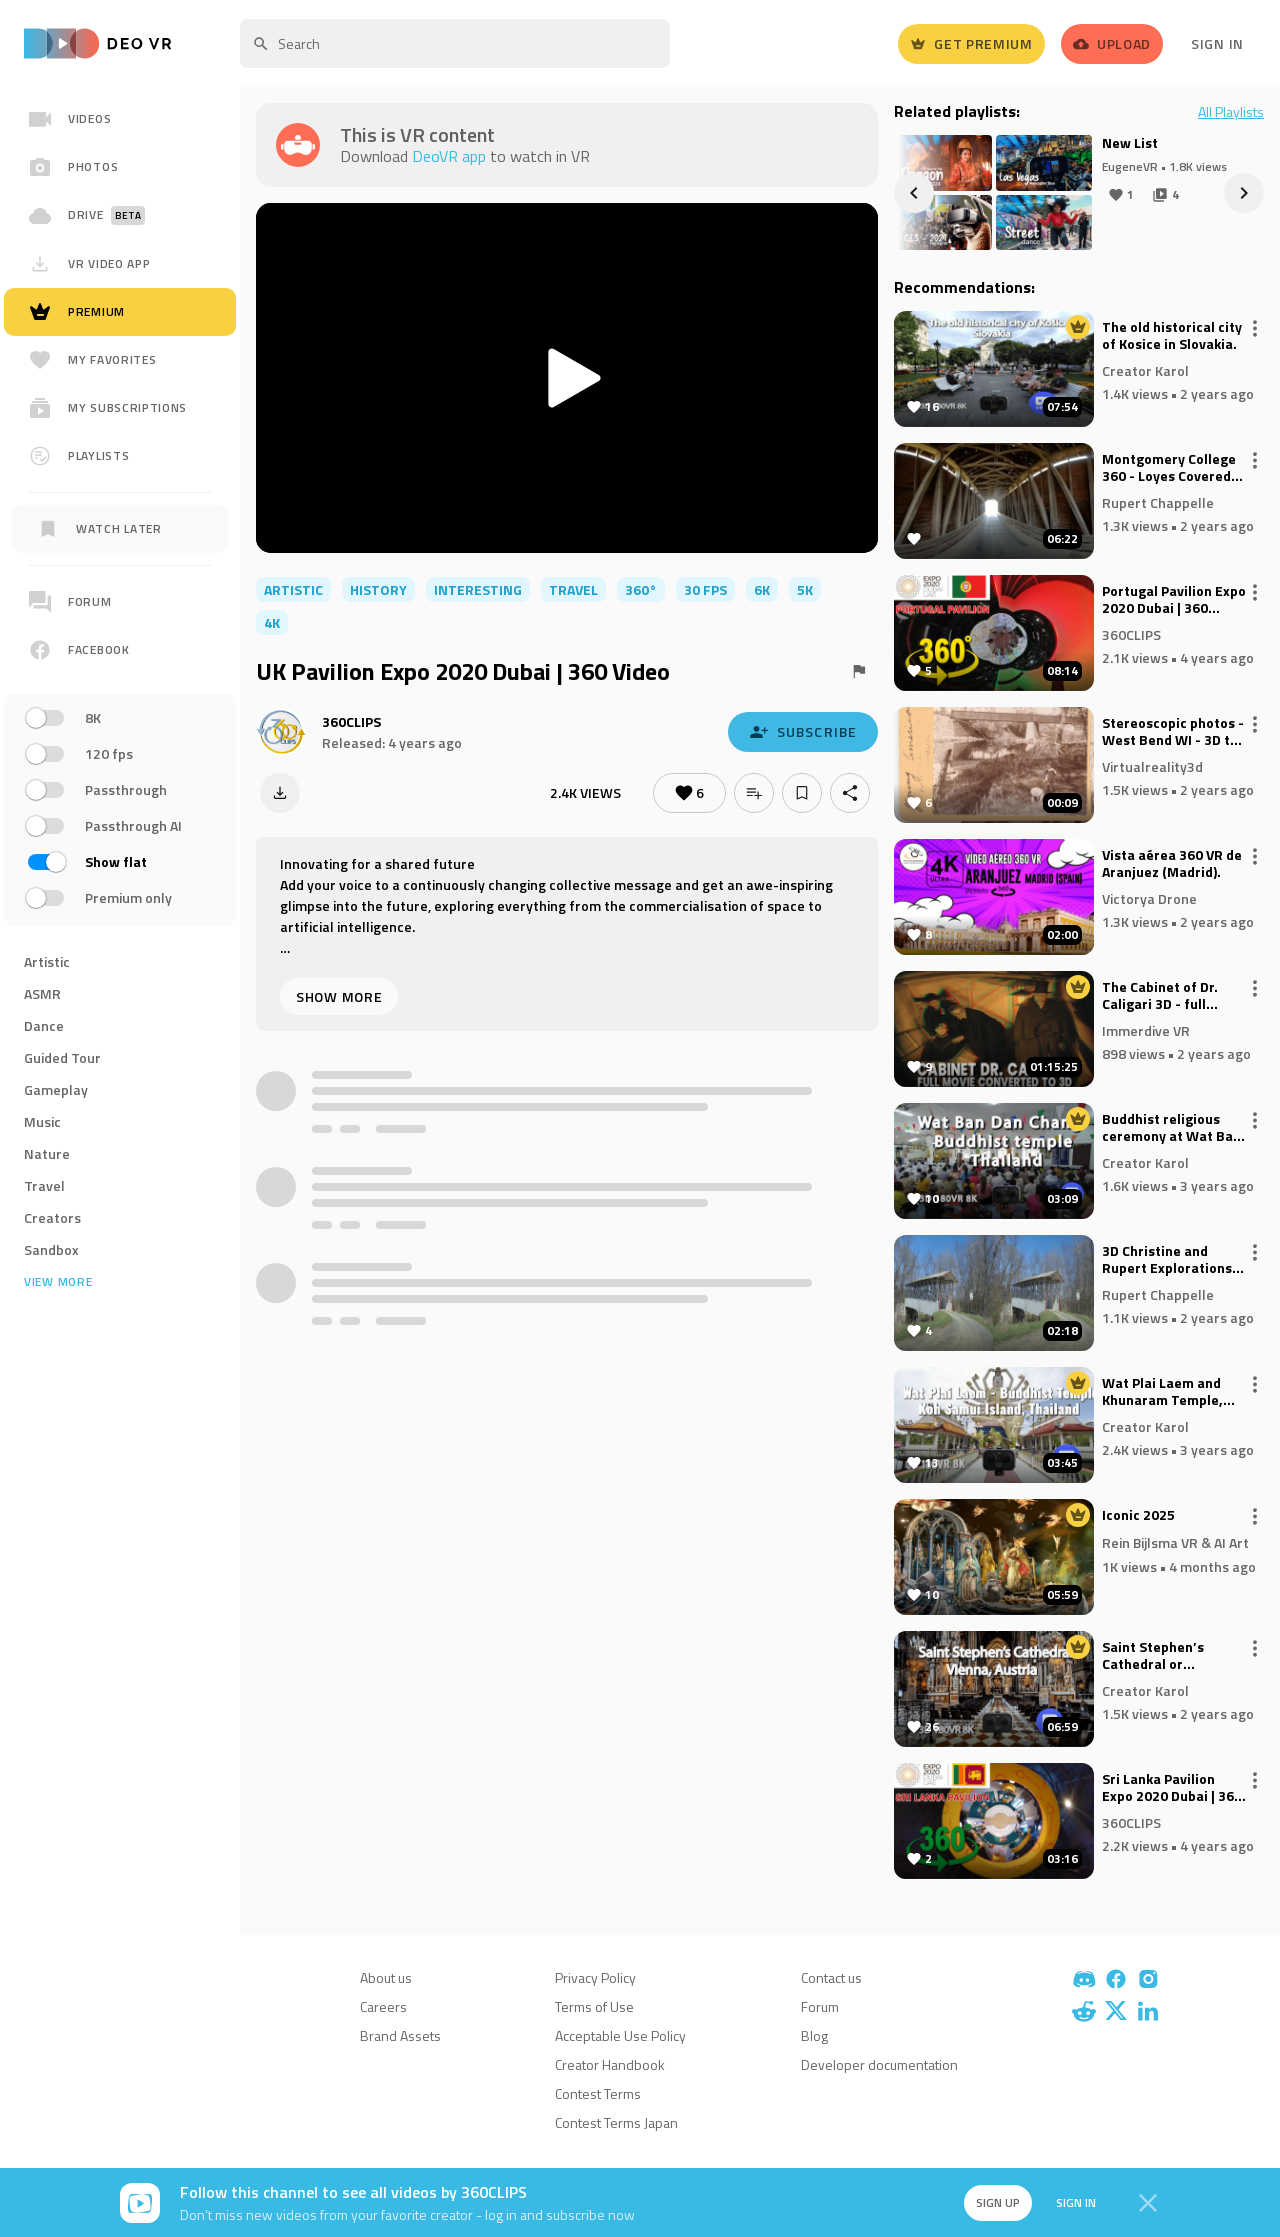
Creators (52, 1217)
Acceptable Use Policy (620, 2035)
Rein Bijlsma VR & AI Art (1175, 1542)
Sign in (1076, 2202)
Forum (820, 2006)
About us (386, 1977)
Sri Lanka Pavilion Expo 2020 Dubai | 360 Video (1172, 1788)
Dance (44, 1025)
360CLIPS (351, 721)
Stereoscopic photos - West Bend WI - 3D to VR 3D (1173, 732)
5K (805, 589)
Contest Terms (598, 2093)
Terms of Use (594, 2006)
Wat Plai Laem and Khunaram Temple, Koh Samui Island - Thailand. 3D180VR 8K (1172, 1392)
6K (762, 589)
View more (58, 1282)
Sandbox (51, 1249)
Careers (383, 2006)
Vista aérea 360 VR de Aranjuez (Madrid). (1172, 864)
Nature (47, 1153)
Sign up (998, 2202)
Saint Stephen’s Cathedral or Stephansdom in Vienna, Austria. (1154, 1656)
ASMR (42, 993)
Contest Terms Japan (616, 2122)
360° (641, 589)
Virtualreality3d (1152, 765)
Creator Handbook (610, 2064)
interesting (478, 589)
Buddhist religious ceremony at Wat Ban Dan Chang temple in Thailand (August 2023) (1171, 1128)
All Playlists (1231, 112)
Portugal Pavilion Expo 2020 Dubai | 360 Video (1174, 600)
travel (573, 589)
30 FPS (705, 589)
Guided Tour (62, 1057)
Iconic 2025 (1138, 1516)
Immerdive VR (1146, 1029)
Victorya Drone (1149, 897)
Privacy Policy (595, 1977)
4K (272, 622)
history (378, 589)
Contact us (831, 1977)
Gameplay (56, 1089)
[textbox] (455, 43)
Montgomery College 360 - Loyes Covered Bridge (1169, 468)
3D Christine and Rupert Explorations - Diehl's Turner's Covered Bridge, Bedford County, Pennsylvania (1171, 1260)
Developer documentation (879, 2064)
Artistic (47, 961)
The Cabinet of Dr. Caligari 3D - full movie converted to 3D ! (1164, 996)
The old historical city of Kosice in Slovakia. (1172, 336)
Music (42, 1121)
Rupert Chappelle (1158, 501)
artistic (293, 589)
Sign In (1217, 43)
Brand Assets (400, 2035)
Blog (814, 2035)
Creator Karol (1145, 369)
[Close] (1148, 2203)
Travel (44, 1185)
